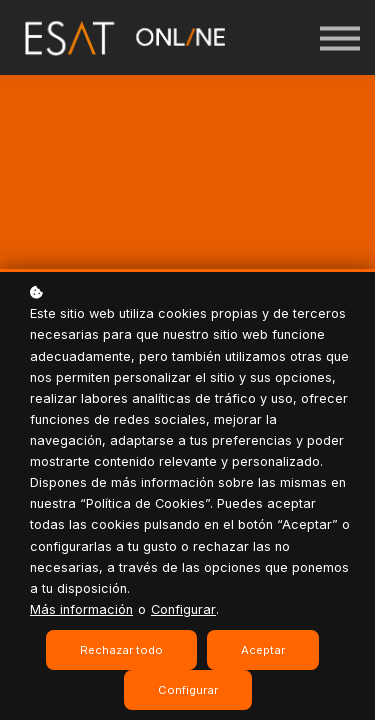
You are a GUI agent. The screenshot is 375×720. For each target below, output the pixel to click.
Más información (81, 609)
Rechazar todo (121, 650)
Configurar (183, 609)
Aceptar (263, 650)
